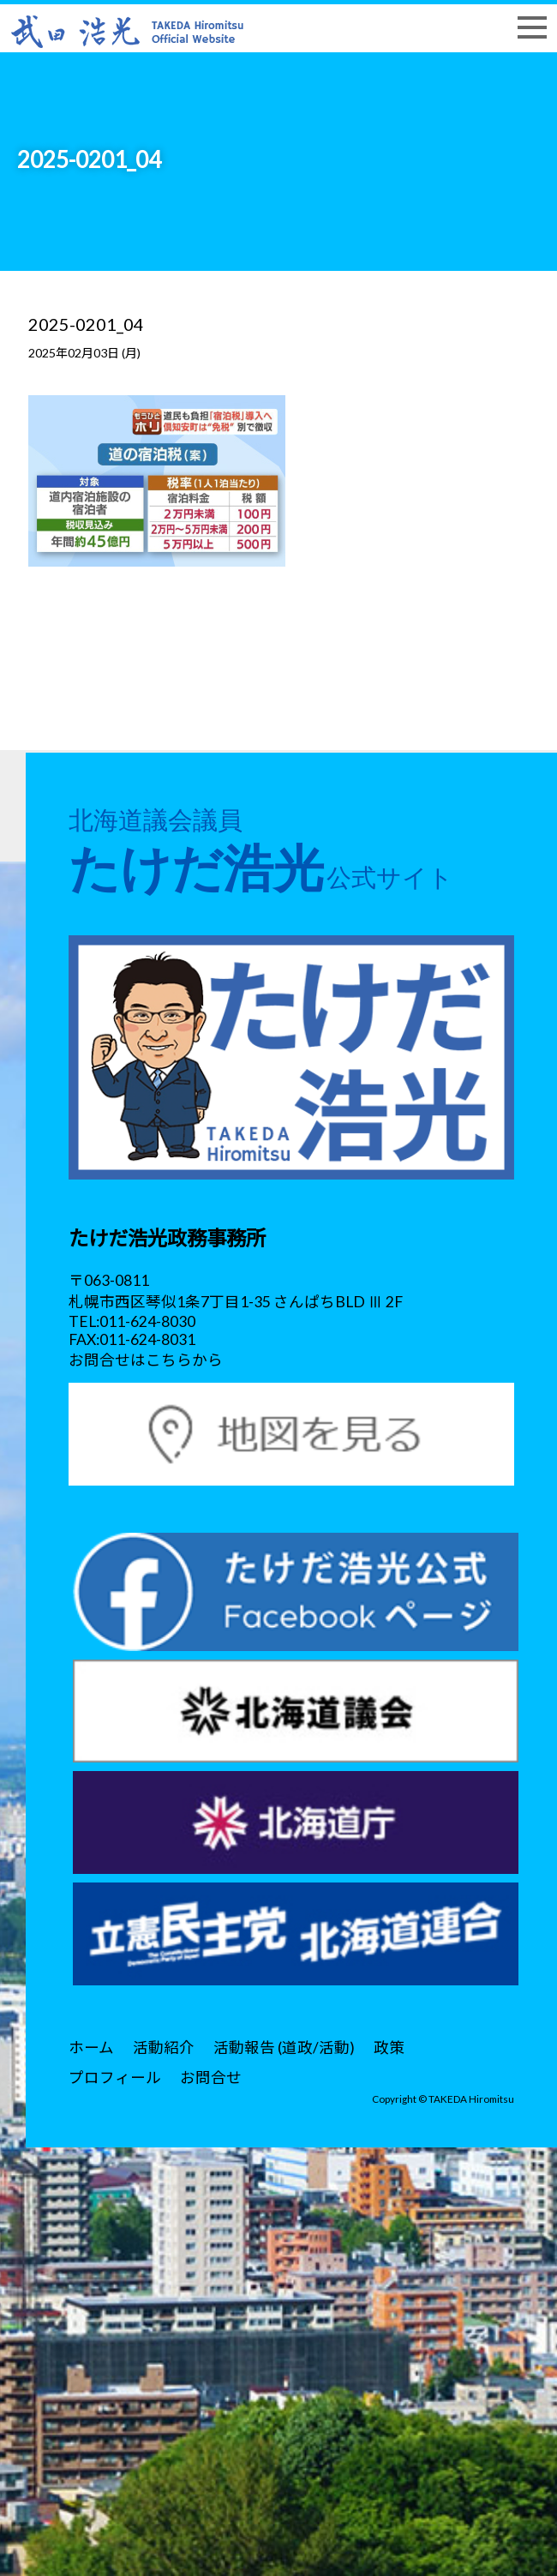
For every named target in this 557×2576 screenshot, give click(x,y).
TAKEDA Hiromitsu (471, 2099)
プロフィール (115, 2078)
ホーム (91, 2048)
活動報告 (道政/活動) (284, 2048)
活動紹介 (164, 2048)
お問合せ (211, 2078)
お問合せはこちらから (146, 1360)
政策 (389, 2048)
